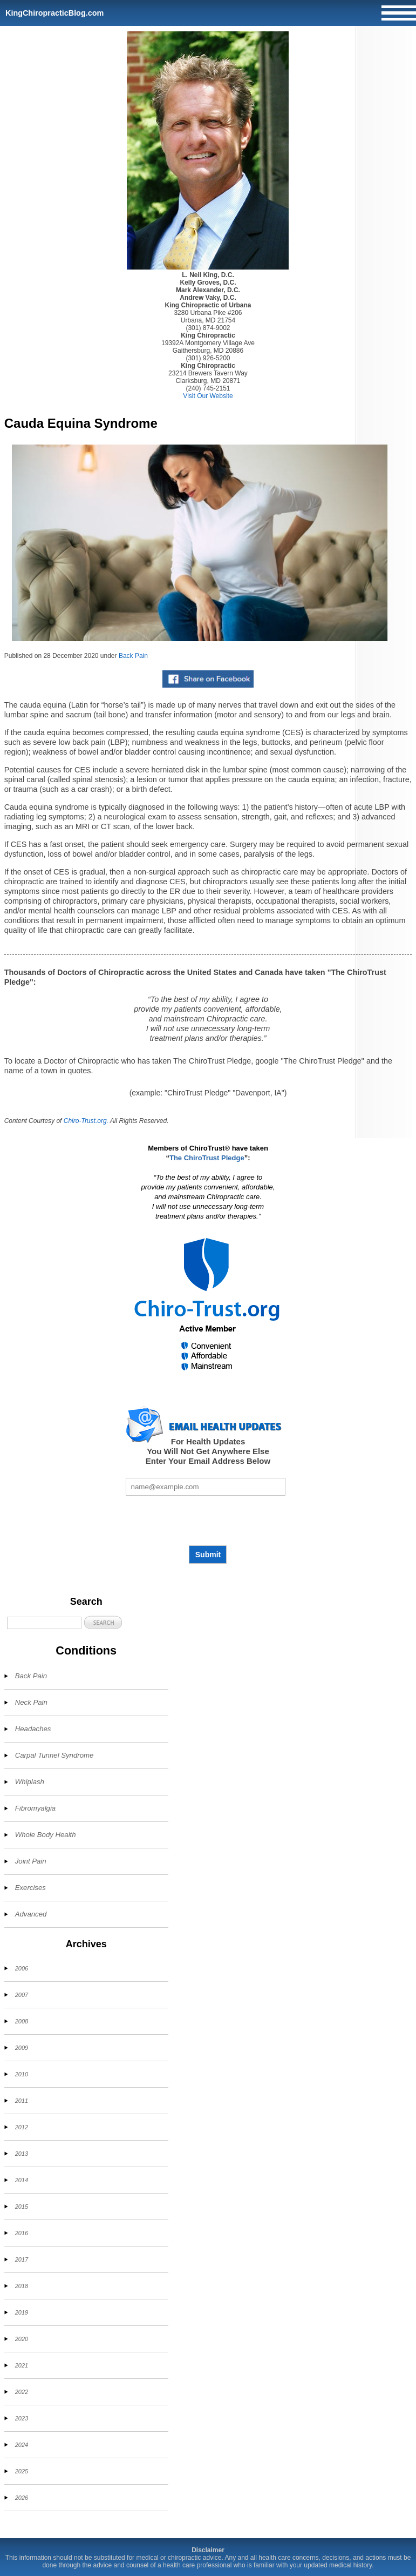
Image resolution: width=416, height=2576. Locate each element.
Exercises (30, 1888)
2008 (21, 2021)
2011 (21, 2100)
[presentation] (208, 1520)
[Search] (44, 1623)
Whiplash (29, 1782)
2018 (21, 2286)
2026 (21, 2497)
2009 (21, 2047)
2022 (21, 2392)
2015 (21, 2206)
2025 (21, 2471)
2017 (21, 2259)
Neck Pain (31, 1702)
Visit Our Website (208, 396)
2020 (21, 2339)
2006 (21, 1968)
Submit (208, 1554)
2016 (21, 2233)
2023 (21, 2418)
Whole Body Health (45, 1835)
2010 (21, 2074)
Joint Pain (30, 1861)
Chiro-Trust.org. (86, 1121)
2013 (21, 2153)
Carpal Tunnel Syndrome (54, 1755)
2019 (21, 2312)
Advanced (31, 1914)
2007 (21, 1995)
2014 (21, 2180)
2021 (21, 2365)
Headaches (33, 1729)
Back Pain (133, 656)
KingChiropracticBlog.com (54, 13)
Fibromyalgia (35, 1808)
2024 (21, 2445)
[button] (103, 1622)
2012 (21, 2127)
